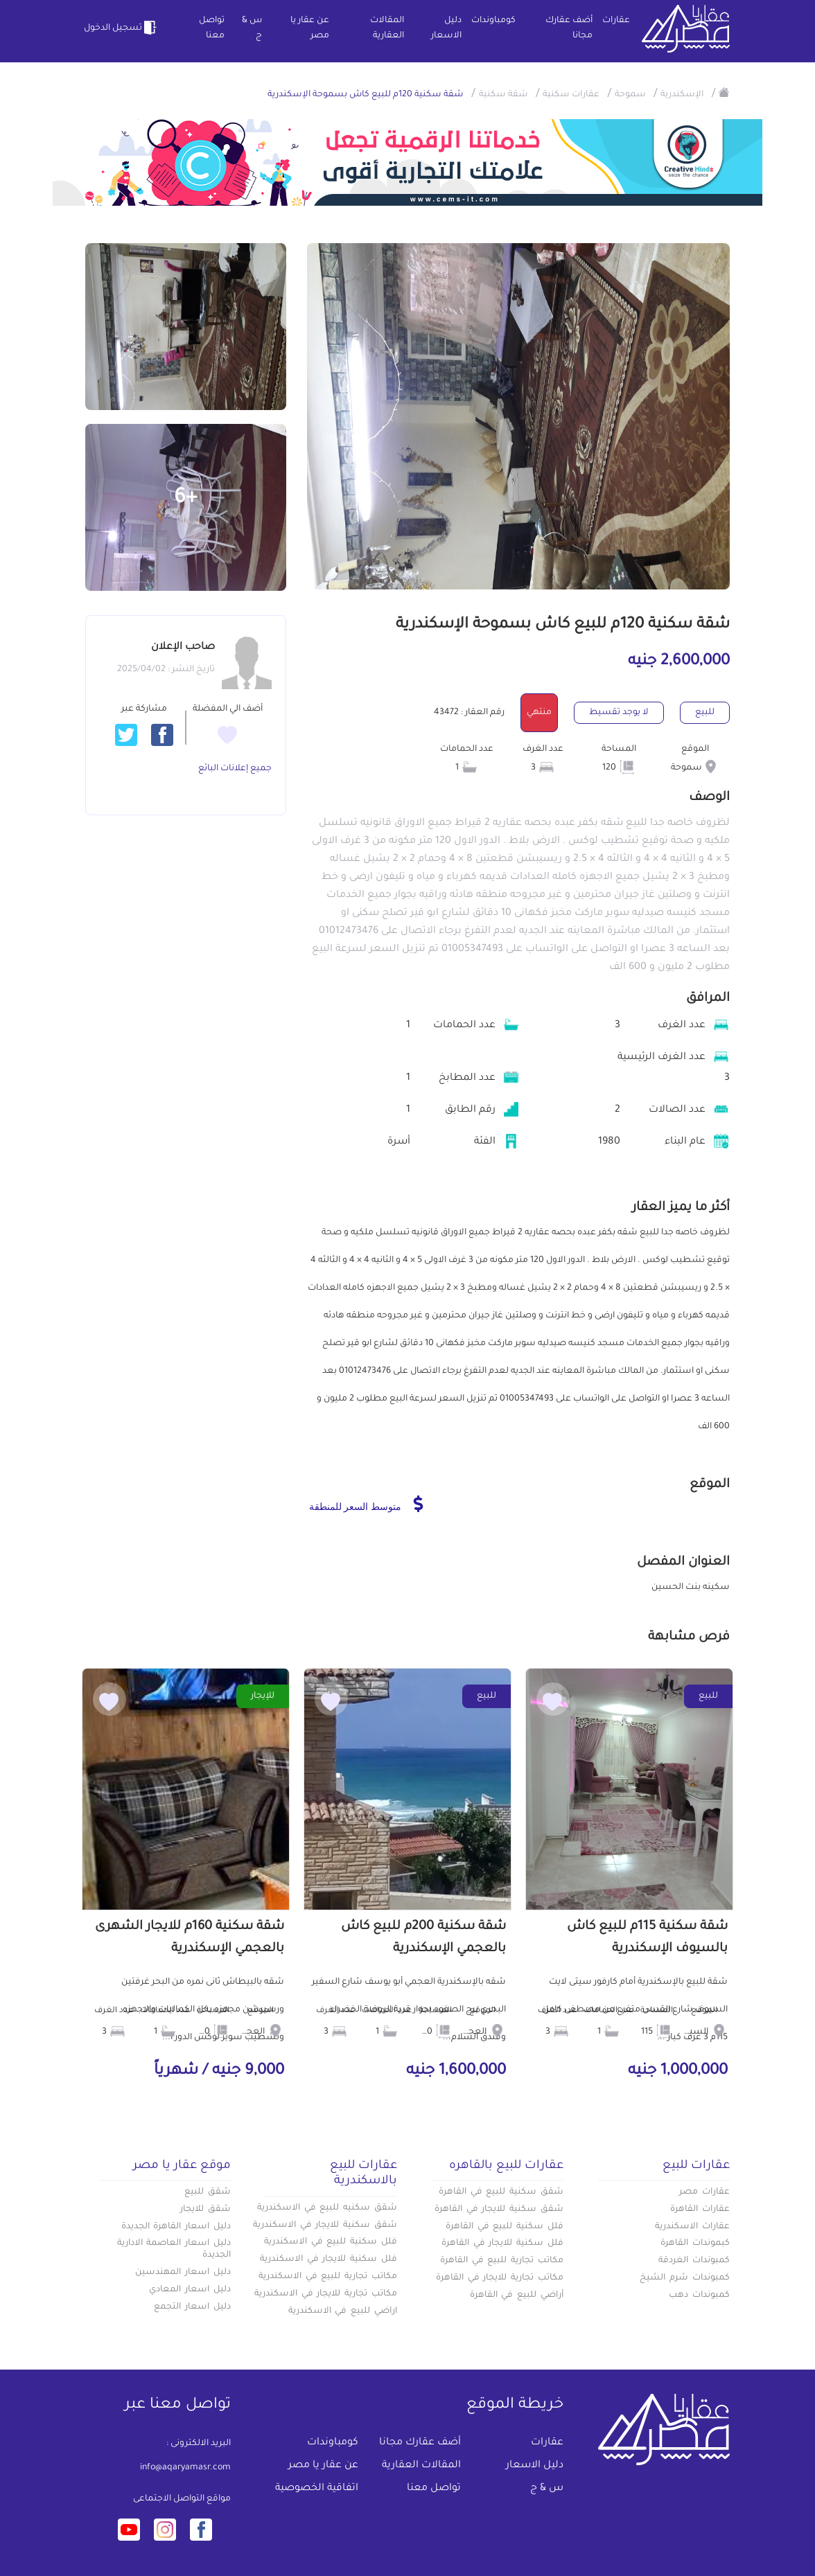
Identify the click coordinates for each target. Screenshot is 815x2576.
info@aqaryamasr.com (185, 2468)
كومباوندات (493, 21)
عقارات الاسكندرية (692, 2227)
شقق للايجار (205, 2209)
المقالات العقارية (387, 28)
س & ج (252, 28)
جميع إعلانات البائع (235, 769)
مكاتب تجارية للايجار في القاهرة (499, 2278)
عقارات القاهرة (700, 2209)
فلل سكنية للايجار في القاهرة (502, 2243)
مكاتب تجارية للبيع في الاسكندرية (327, 2277)
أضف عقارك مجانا (569, 28)
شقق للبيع (207, 2192)
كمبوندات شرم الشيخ (685, 2278)
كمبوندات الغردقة (694, 2261)
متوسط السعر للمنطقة (366, 1503)
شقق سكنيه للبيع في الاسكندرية (327, 2208)
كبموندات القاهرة (695, 2243)
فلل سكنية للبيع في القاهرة (504, 2227)
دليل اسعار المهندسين (183, 2272)
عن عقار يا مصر (309, 28)
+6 (186, 499)
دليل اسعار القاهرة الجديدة (176, 2227)
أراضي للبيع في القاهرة (516, 2295)
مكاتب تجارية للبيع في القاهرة (501, 2261)
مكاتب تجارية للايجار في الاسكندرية (325, 2294)
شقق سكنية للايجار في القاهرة (499, 2209)
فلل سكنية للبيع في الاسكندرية (330, 2242)
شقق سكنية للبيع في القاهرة (501, 2192)
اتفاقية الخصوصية (316, 2488)
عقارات (616, 21)
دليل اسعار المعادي (190, 2290)
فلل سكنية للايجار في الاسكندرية (328, 2259)
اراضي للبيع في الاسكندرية (342, 2311)
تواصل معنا (212, 28)
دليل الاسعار (446, 28)
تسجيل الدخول (122, 27)
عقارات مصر (704, 2192)
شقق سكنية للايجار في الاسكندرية (325, 2225)
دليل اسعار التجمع (192, 2307)
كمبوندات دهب (699, 2295)
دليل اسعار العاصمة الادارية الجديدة (174, 2249)
